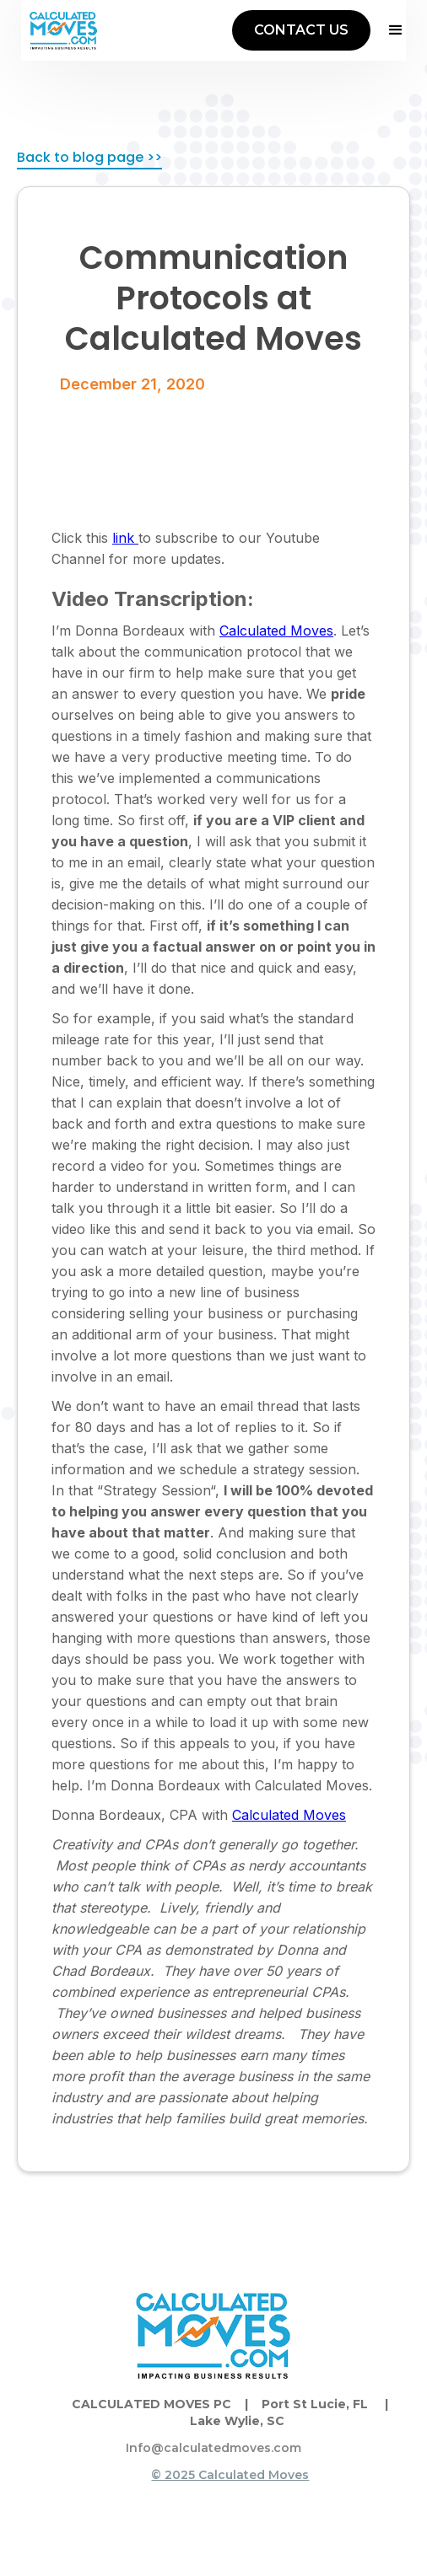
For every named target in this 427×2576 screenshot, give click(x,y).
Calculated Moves (276, 630)
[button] (388, 30)
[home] (63, 30)
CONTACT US (301, 30)
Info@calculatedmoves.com (213, 2447)
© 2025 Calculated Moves (230, 2474)
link (125, 537)
